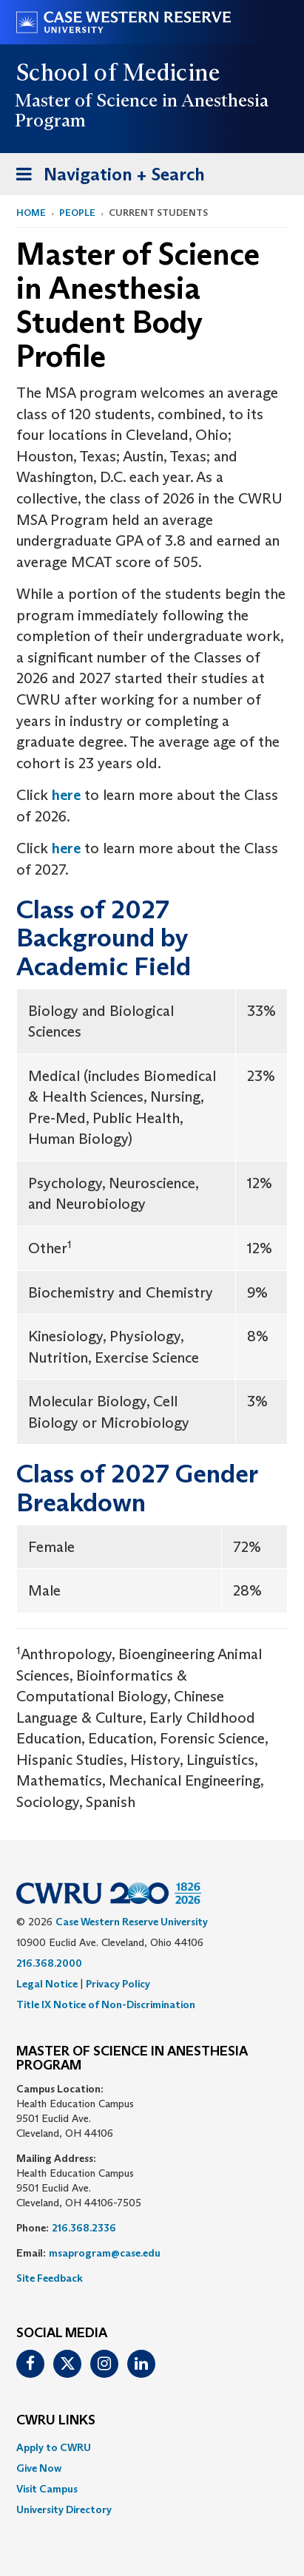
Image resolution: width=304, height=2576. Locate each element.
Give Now (38, 2468)
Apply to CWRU (53, 2447)
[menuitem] (152, 2447)
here (66, 795)
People (77, 212)
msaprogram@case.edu (105, 2253)
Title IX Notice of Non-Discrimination (105, 2004)
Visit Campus (47, 2488)
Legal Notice (47, 1983)
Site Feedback (49, 2278)
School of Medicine (118, 72)
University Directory (64, 2509)
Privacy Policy (118, 1983)
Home (31, 212)
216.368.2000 (49, 1963)
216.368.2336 (84, 2227)
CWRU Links (55, 2420)
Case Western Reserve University (131, 1921)
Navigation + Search (106, 177)
